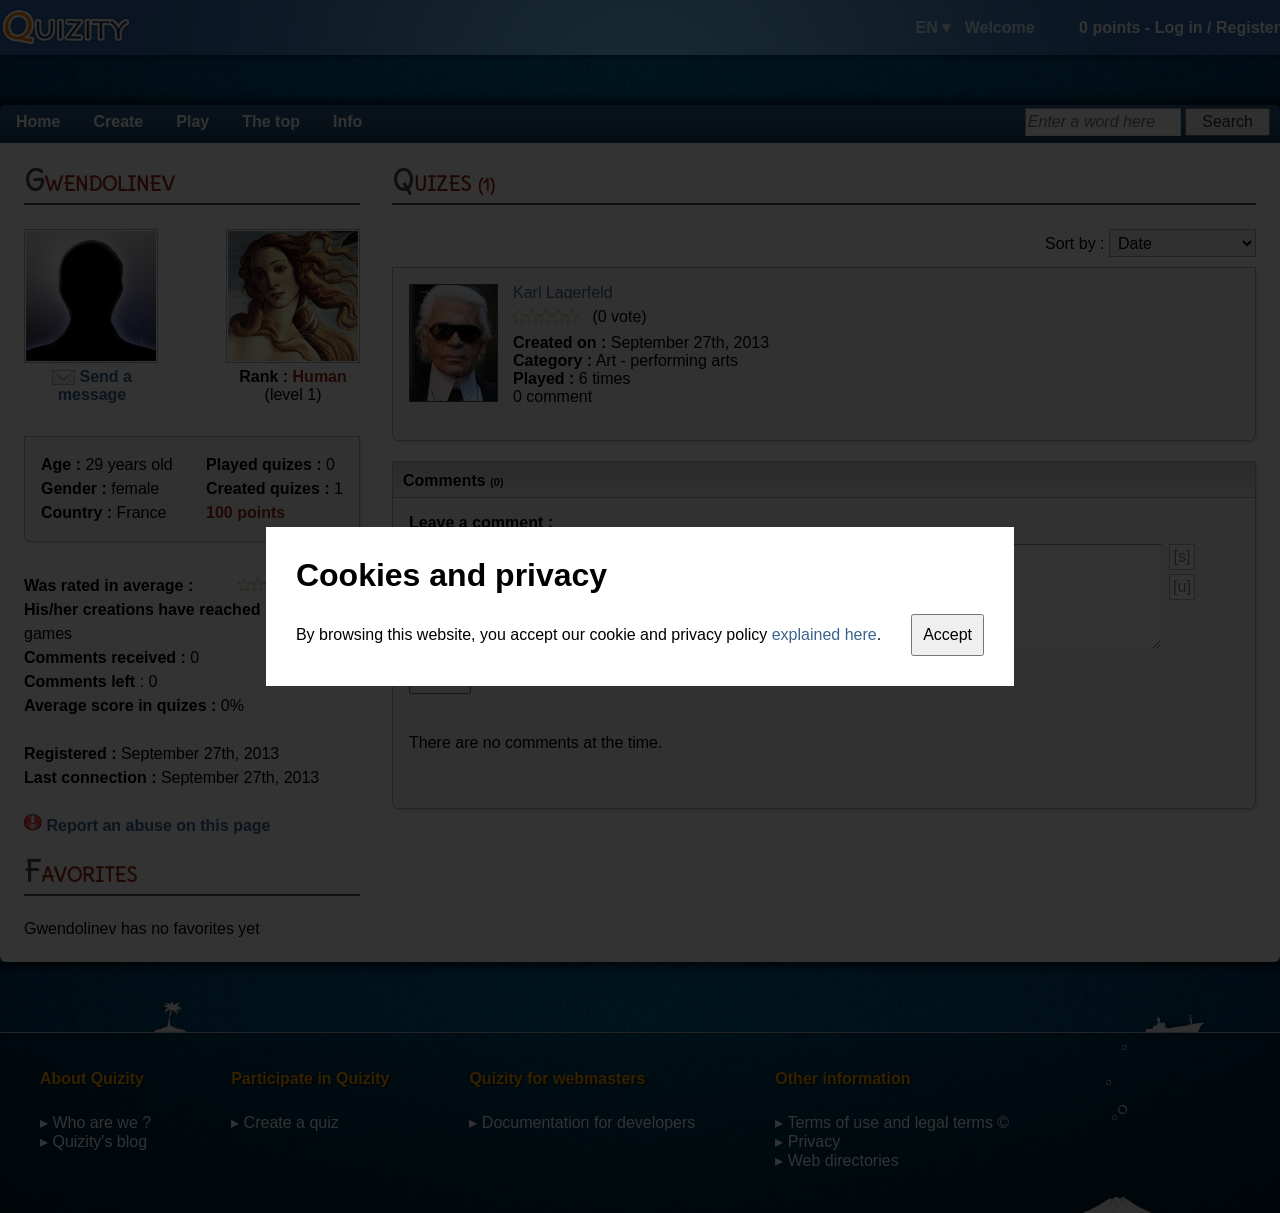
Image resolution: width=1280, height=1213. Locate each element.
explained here (824, 634)
